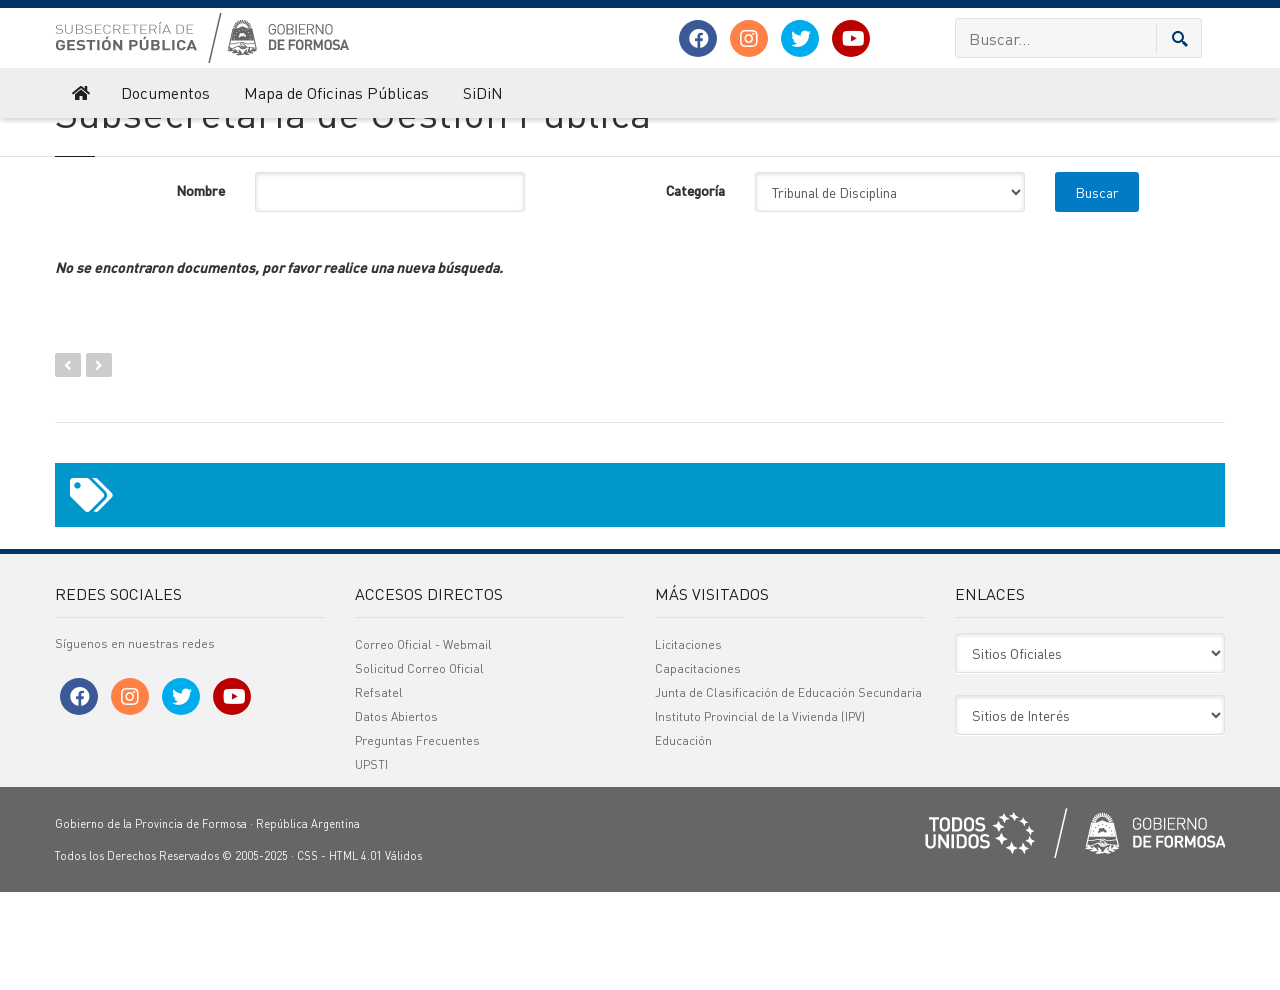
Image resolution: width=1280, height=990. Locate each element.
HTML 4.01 (355, 954)
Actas (469, 138)
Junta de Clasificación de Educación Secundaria (788, 790)
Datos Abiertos (396, 814)
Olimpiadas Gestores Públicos (230, 138)
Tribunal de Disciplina (381, 138)
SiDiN (483, 92)
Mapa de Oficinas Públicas (336, 92)
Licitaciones (688, 742)
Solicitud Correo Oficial (419, 766)
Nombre (200, 288)
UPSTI (371, 862)
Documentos (165, 92)
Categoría (695, 288)
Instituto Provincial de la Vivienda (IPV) (760, 814)
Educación (683, 838)
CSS (307, 954)
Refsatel (379, 790)
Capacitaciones (698, 766)
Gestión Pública (95, 138)
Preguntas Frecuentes (417, 838)
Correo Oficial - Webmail (423, 742)
